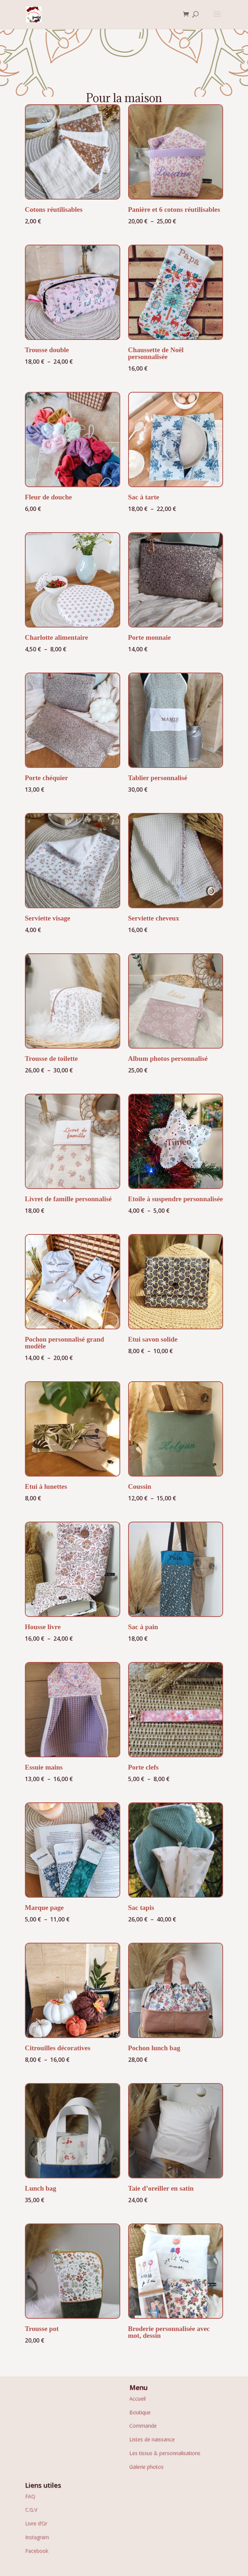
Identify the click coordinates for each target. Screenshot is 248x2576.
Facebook (36, 2550)
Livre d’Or (36, 2523)
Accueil (138, 2398)
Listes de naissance (152, 2439)
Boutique (140, 2412)
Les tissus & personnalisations (165, 2452)
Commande (143, 2425)
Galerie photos (147, 2466)
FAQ (30, 2496)
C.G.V (31, 2509)
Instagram (37, 2536)
